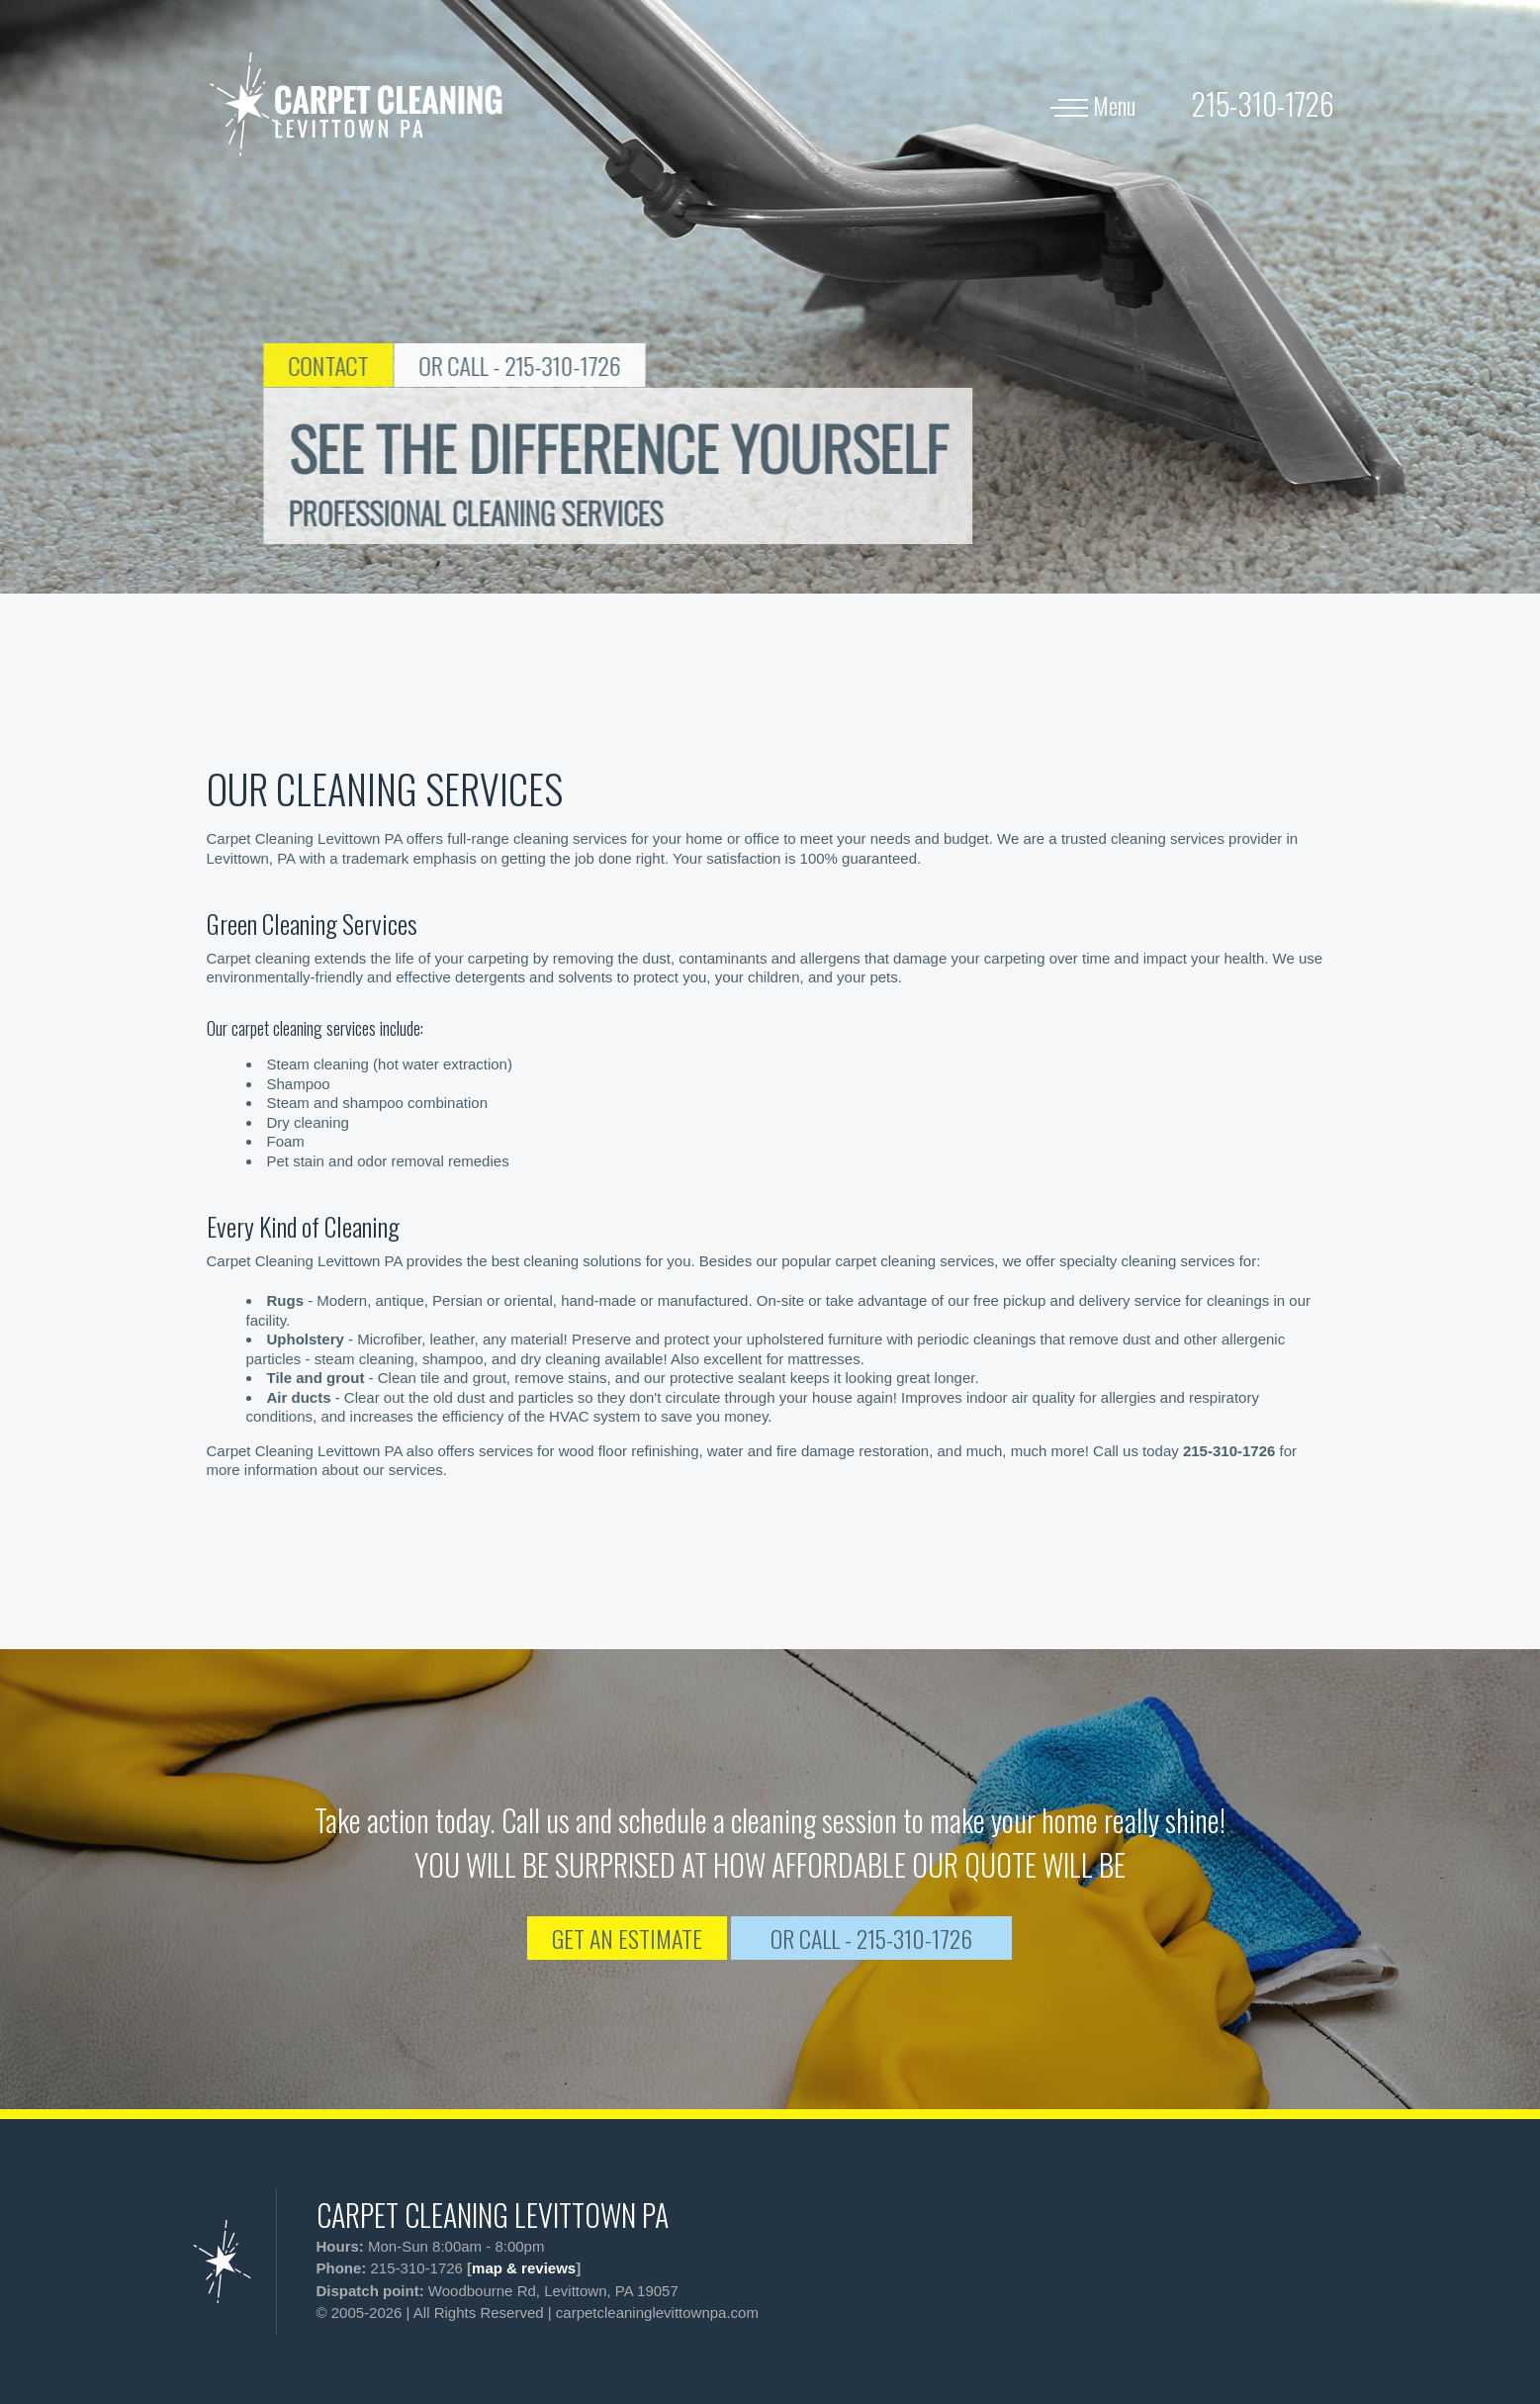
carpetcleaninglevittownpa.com (657, 2312)
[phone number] (1263, 103)
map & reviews (524, 2268)
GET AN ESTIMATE (627, 1938)
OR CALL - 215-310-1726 (585, 365)
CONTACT (394, 365)
